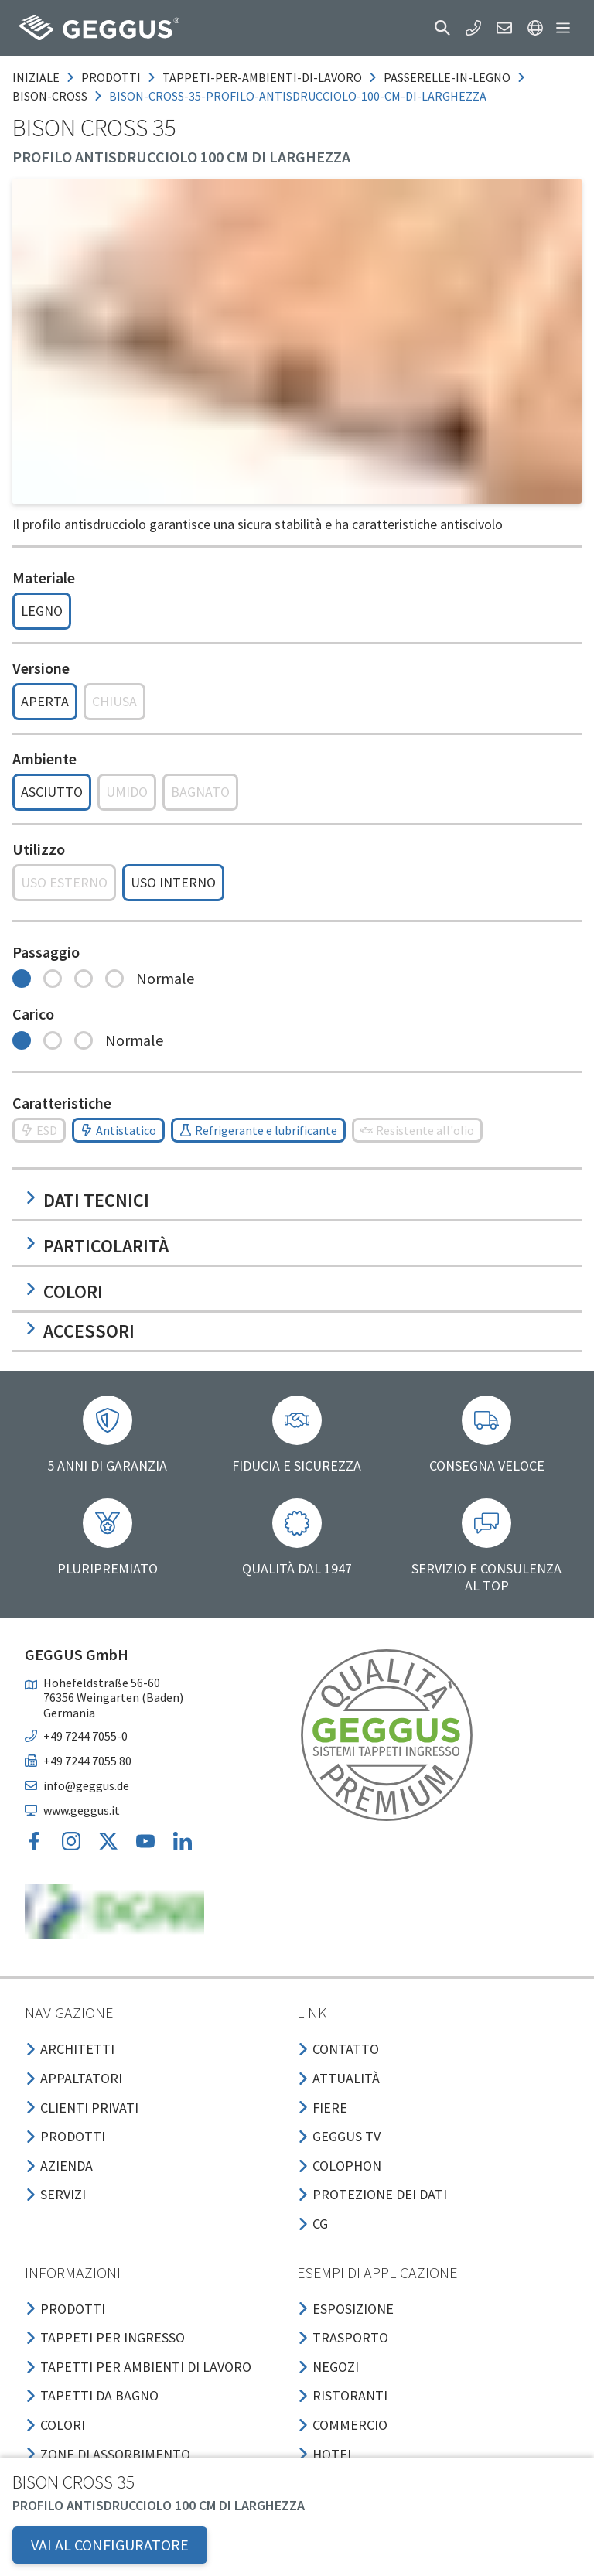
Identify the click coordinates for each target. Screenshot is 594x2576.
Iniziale (36, 77)
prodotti (111, 77)
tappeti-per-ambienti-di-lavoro (262, 77)
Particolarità (97, 1246)
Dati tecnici (87, 1200)
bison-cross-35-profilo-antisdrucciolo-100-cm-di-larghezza (297, 96)
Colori (64, 1291)
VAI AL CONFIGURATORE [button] (110, 2544)
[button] (442, 28)
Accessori (80, 1331)
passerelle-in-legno (447, 77)
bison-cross (49, 96)
